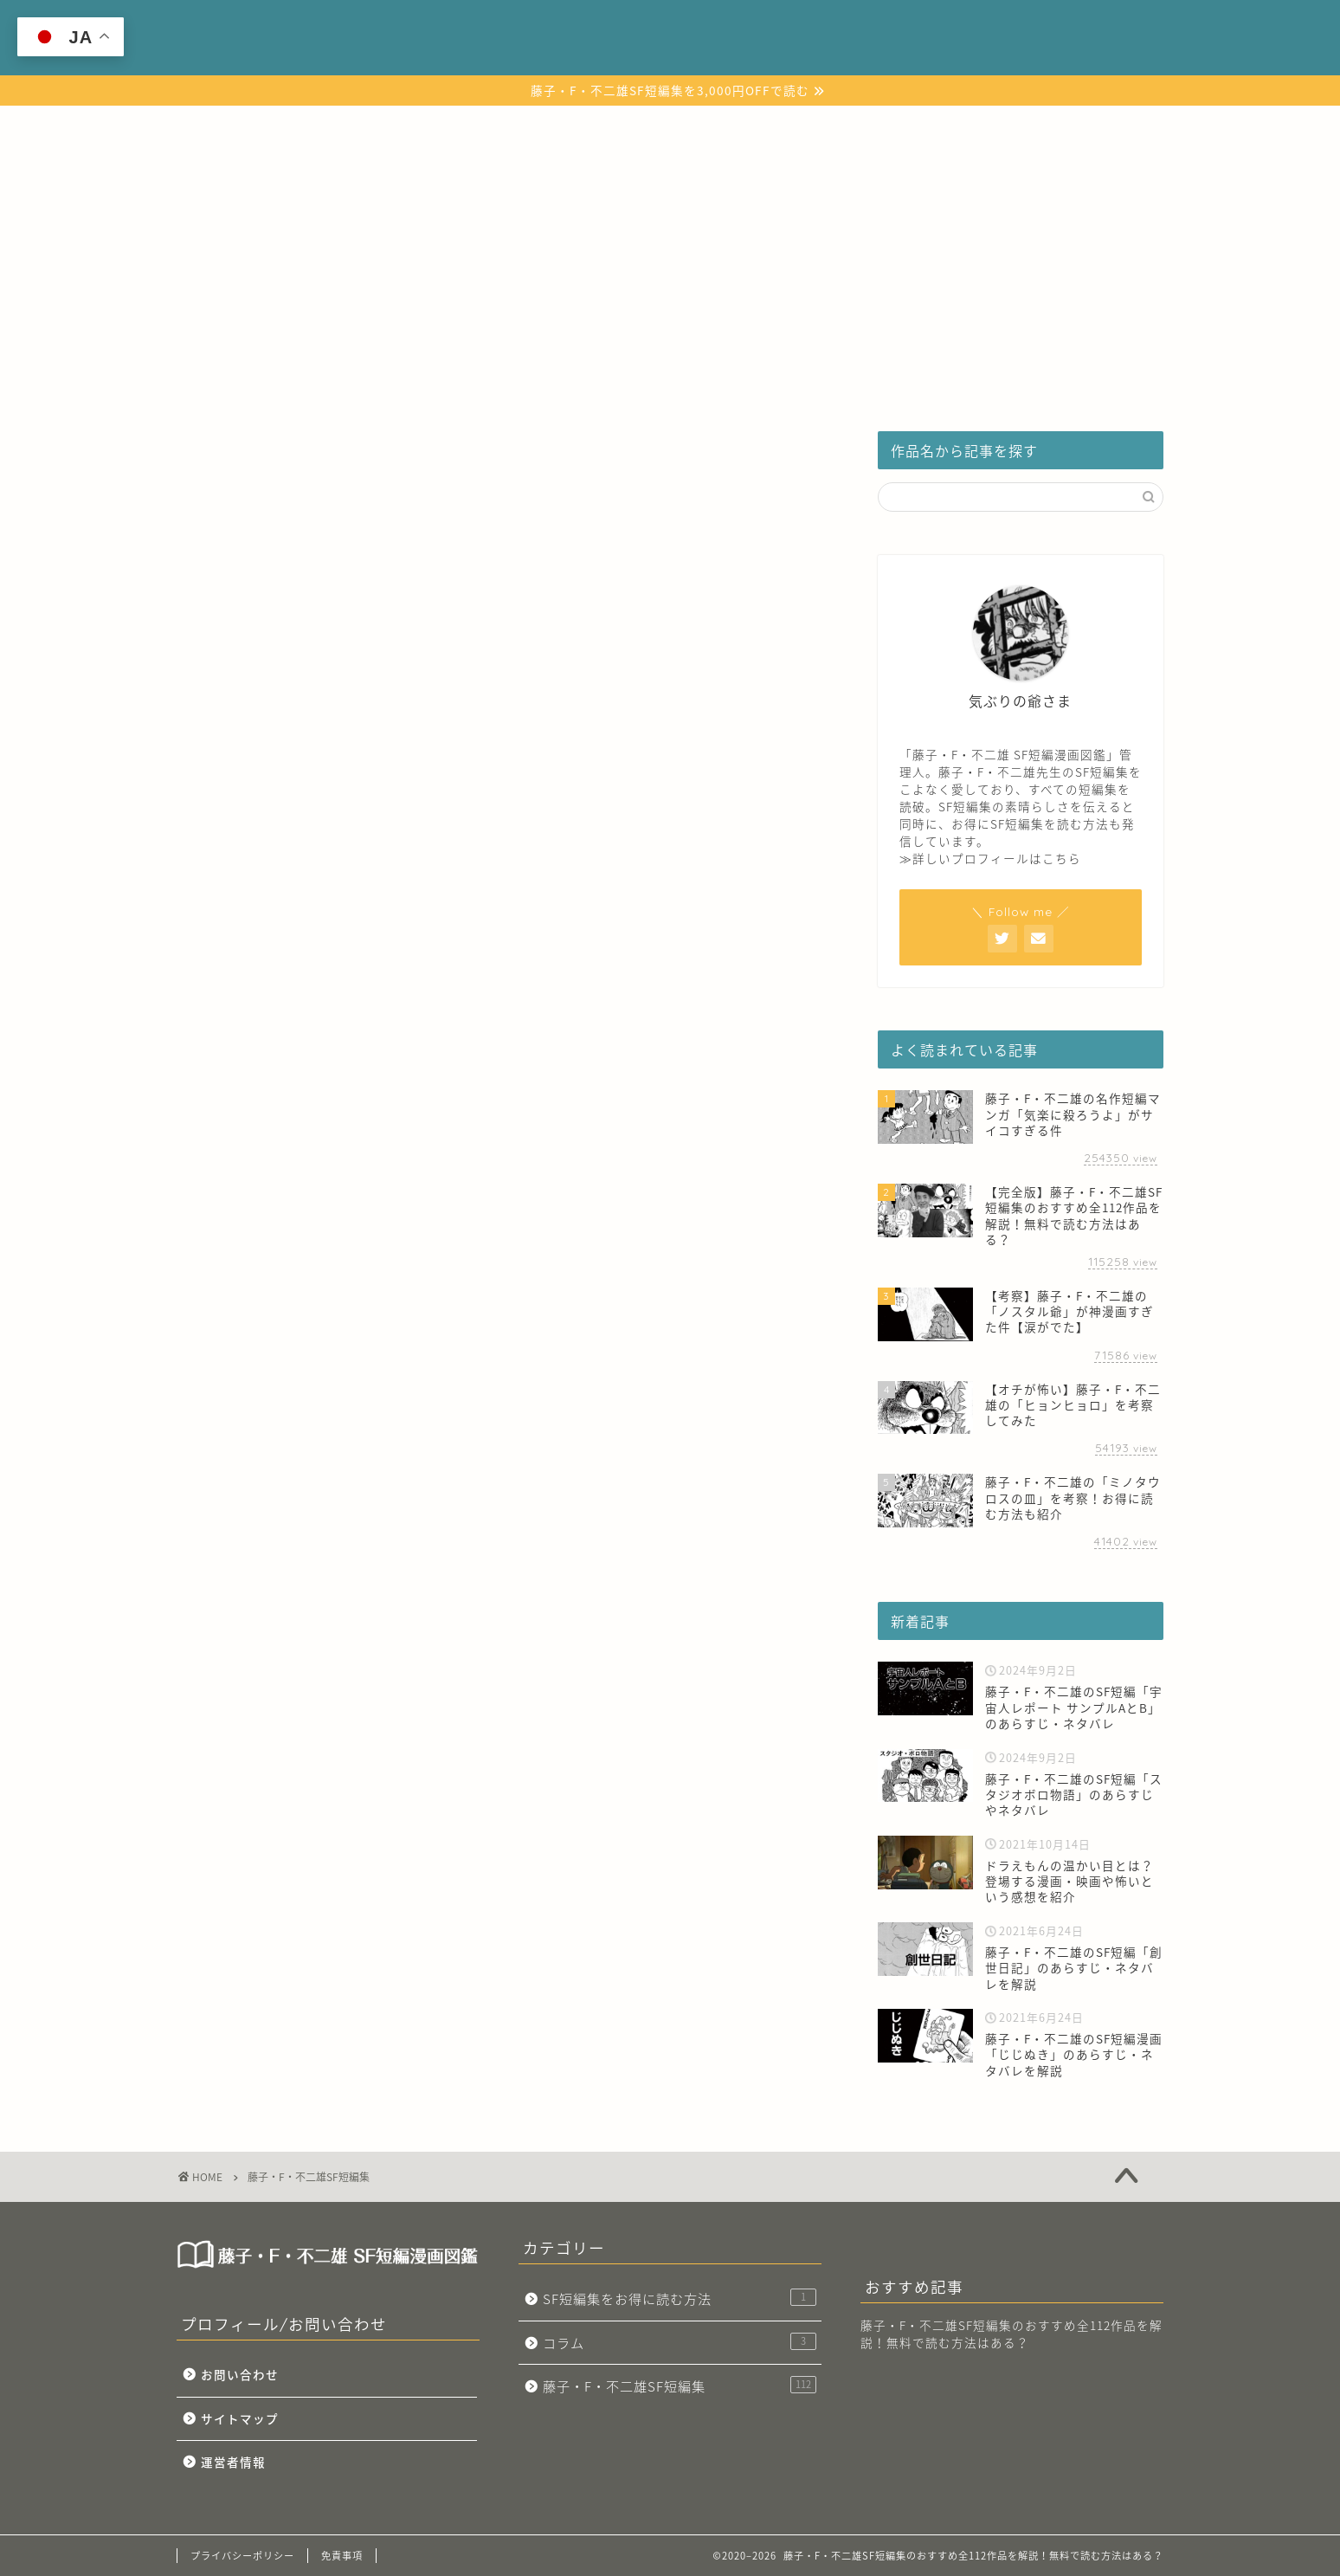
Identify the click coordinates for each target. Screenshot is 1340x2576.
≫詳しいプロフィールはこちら (990, 858)
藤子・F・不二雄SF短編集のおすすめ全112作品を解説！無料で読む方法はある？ (1011, 2333)
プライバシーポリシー (242, 2555)
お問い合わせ (240, 2374)
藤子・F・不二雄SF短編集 (519, 127)
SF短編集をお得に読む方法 (723, 127)
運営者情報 (233, 2461)
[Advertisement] (670, 275)
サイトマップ (240, 2418)
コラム (874, 127)
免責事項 (342, 2555)
